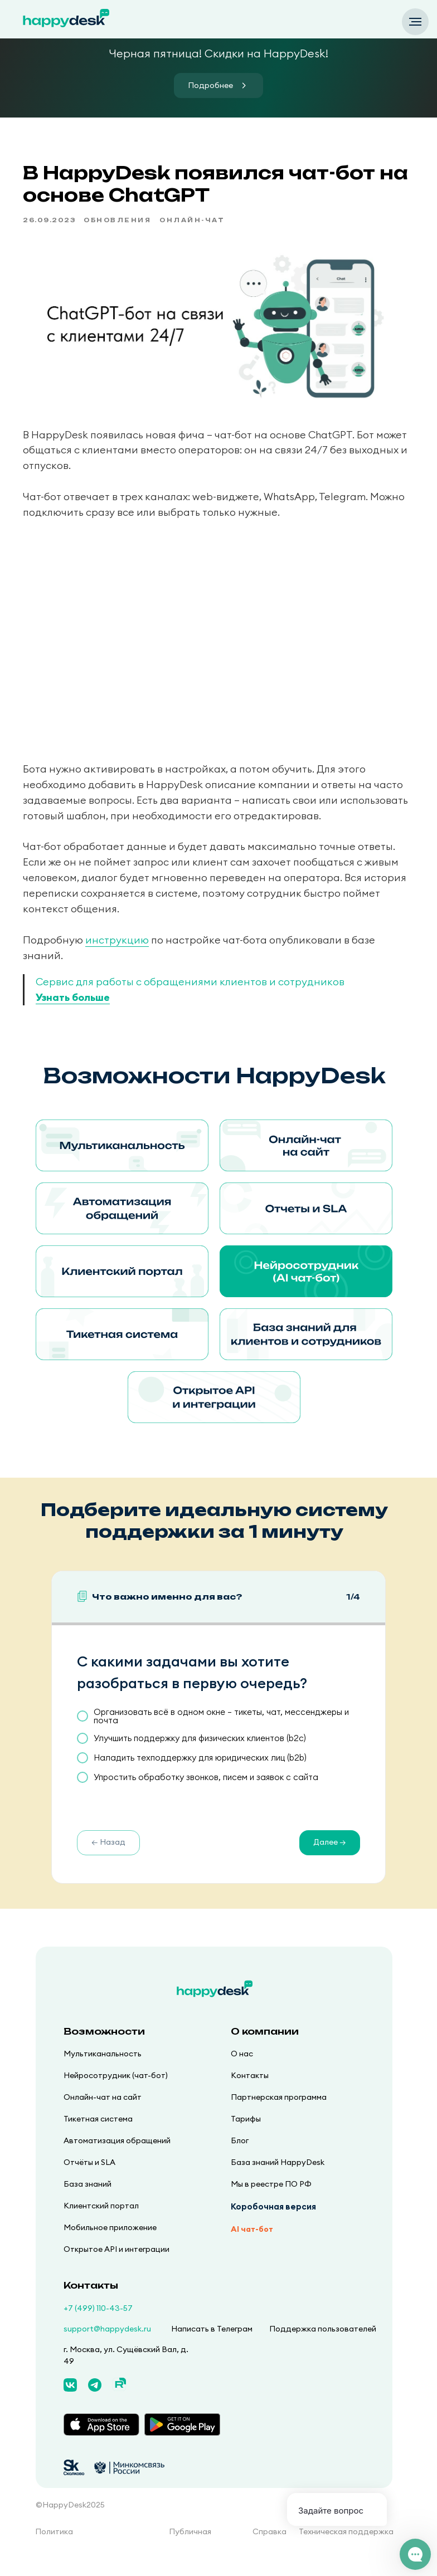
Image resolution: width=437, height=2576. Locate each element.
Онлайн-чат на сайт (103, 2114)
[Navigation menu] (415, 22)
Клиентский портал (101, 2223)
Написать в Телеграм (212, 2346)
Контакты (250, 2093)
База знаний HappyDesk (277, 2179)
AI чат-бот (252, 2246)
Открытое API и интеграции (116, 2266)
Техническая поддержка (346, 2549)
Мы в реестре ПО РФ (271, 2201)
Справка (270, 2549)
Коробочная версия (273, 2223)
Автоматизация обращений (117, 2158)
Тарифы (246, 2136)
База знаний (87, 2201)
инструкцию (134, 948)
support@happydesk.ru (107, 2346)
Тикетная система (98, 2136)
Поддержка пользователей (322, 2346)
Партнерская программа (279, 2114)
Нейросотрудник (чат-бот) (116, 2093)
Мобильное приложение (110, 2245)
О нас (242, 2071)
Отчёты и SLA (89, 2179)
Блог (240, 2158)
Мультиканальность (103, 2071)
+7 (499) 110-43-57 (98, 2325)
